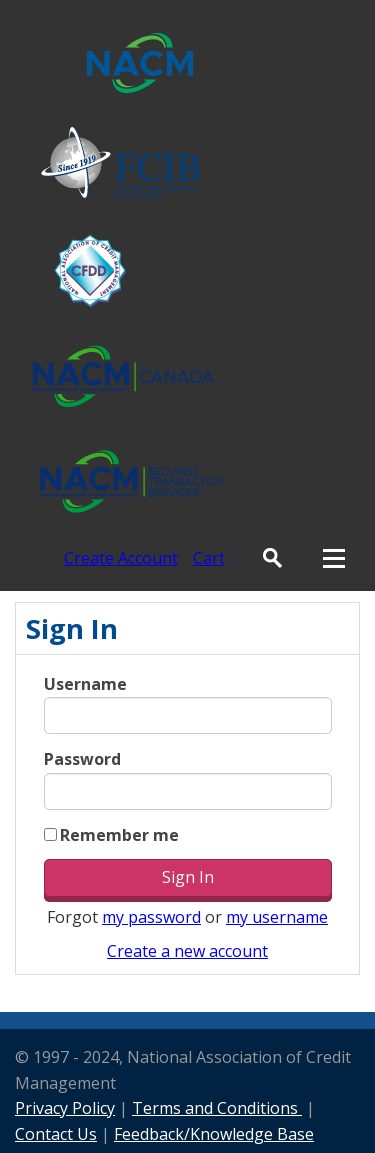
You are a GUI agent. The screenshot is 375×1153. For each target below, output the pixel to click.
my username (277, 917)
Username (85, 684)
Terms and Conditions (217, 1108)
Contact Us (56, 1134)
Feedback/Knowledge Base (214, 1134)
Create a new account (187, 951)
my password (151, 917)
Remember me (119, 835)
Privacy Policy (65, 1108)
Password (82, 759)
